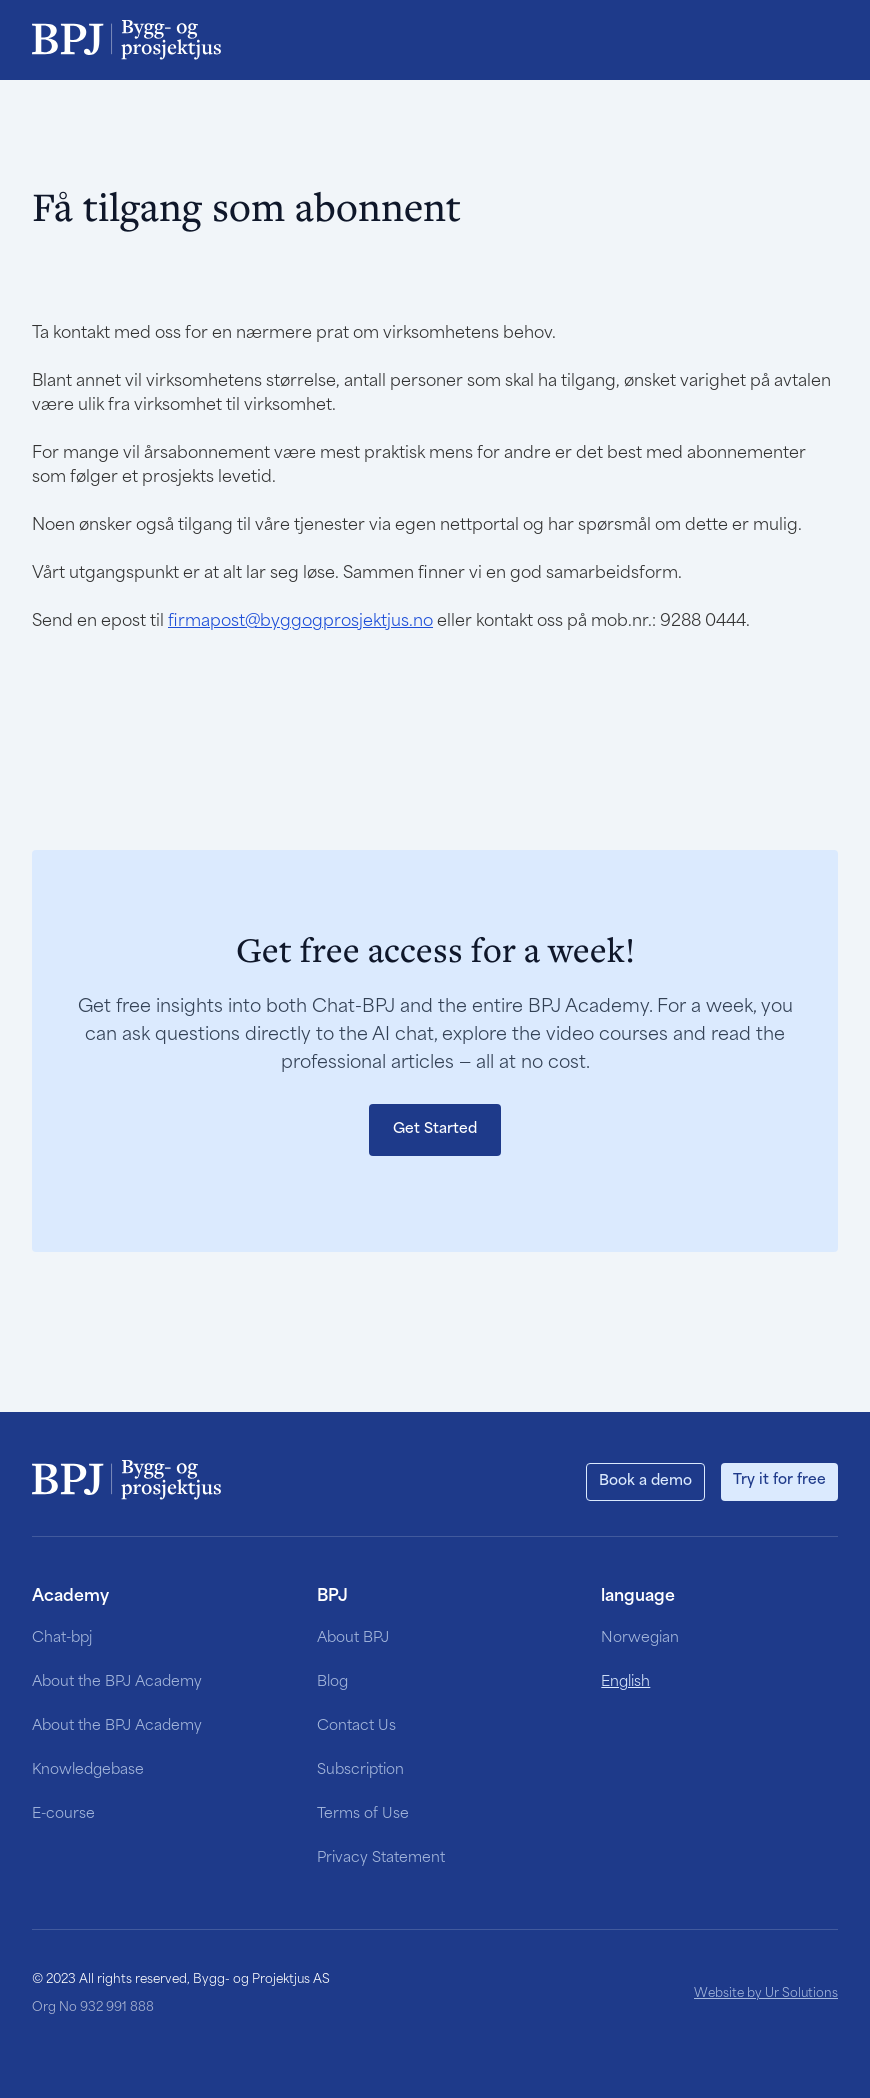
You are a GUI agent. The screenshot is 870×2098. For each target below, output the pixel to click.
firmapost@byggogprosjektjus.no (300, 622)
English (625, 1682)
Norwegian (640, 1638)
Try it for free (779, 1480)
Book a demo (645, 1481)
